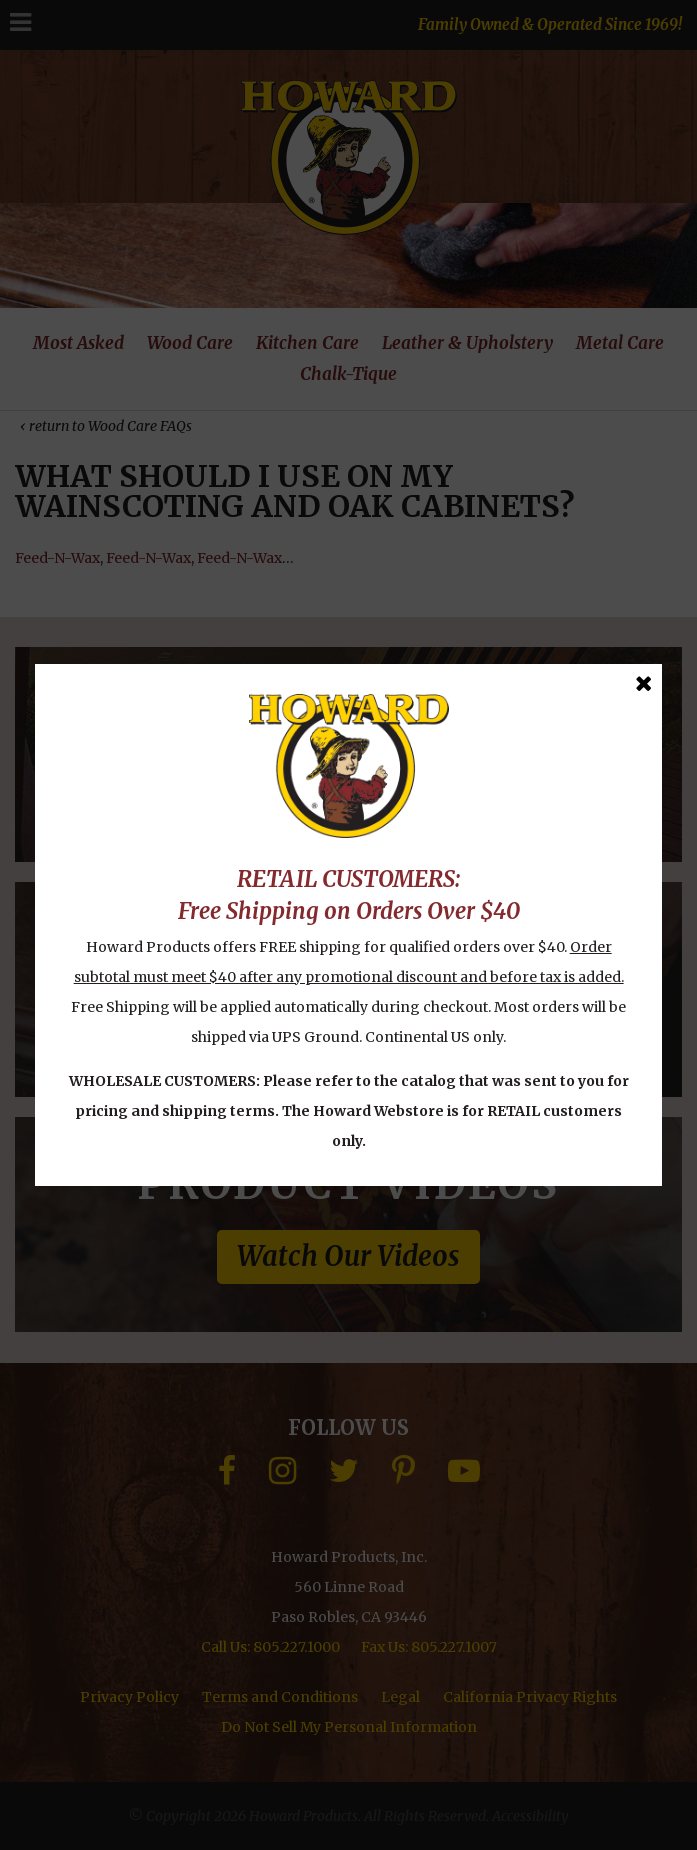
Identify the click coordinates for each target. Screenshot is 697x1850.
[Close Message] (643, 683)
